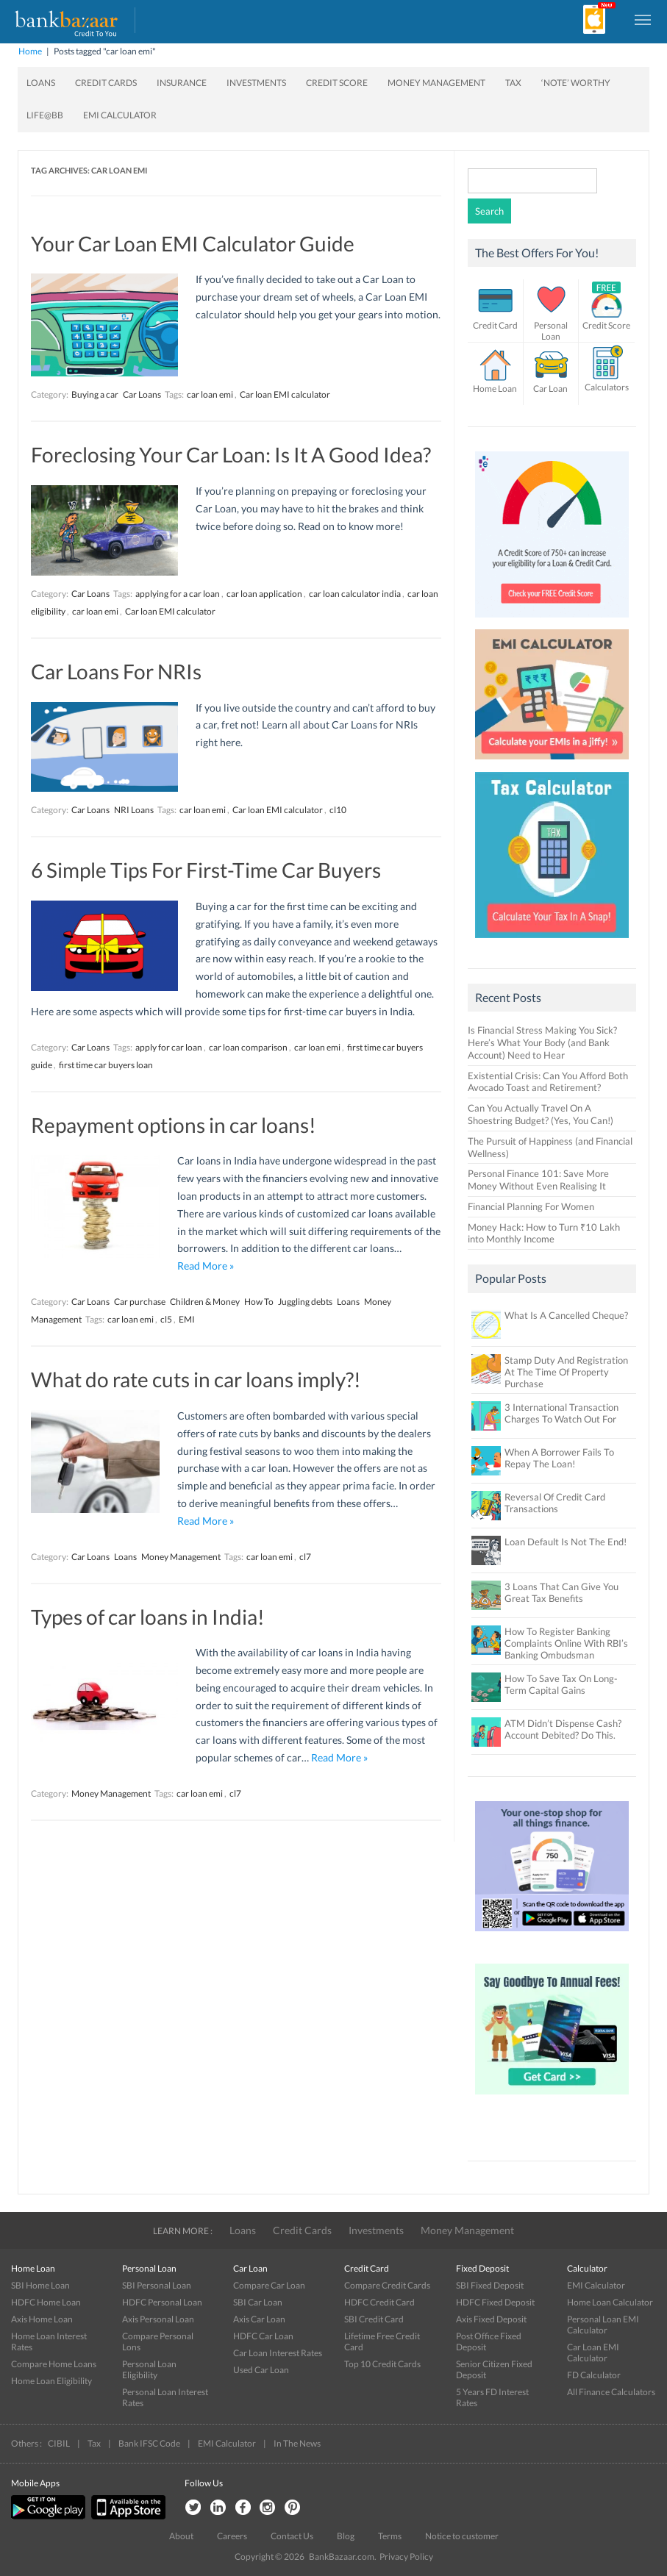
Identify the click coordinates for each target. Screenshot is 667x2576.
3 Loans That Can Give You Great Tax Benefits (561, 1592)
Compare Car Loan (269, 2285)
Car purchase (139, 1301)
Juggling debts (305, 1301)
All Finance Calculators (611, 2391)
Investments (256, 82)
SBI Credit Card (374, 2319)
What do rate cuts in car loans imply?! (196, 1379)
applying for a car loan (177, 593)
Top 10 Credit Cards (382, 2363)
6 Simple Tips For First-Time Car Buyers (206, 869)
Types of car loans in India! (148, 1616)
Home (30, 51)
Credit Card (495, 325)
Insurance (182, 82)
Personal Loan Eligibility (149, 2369)
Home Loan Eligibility (51, 2380)
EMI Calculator (120, 115)
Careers (232, 2535)
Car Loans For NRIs (116, 671)
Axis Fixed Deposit (491, 2319)
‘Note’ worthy (575, 82)
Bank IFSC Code (149, 2443)
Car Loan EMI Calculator (593, 2352)
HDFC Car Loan (263, 2335)
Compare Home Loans (53, 2363)
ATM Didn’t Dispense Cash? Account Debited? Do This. (562, 1729)
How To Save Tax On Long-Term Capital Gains (561, 1684)
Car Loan (550, 388)
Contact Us (292, 2535)
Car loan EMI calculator (285, 394)
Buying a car (94, 394)
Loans (40, 82)
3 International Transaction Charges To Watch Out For (561, 1413)
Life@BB (44, 115)
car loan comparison (248, 1047)
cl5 (166, 1319)
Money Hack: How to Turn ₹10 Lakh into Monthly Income (544, 1233)
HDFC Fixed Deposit (495, 2302)
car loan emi (210, 394)
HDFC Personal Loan (162, 2302)
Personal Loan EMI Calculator (603, 2325)
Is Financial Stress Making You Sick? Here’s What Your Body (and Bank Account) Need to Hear (542, 1042)
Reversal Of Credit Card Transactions (554, 1502)
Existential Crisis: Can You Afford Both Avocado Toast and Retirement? (548, 1082)
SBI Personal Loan (156, 2285)
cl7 (305, 1556)
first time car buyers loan (106, 1064)
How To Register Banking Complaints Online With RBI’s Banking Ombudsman (566, 1643)
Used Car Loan (261, 2369)
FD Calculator (594, 2374)
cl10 (337, 809)
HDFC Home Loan (46, 2302)
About (181, 2535)
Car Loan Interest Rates (277, 2352)
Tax (513, 82)
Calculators (607, 387)
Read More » (205, 1265)
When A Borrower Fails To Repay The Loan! (559, 1458)
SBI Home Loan (40, 2285)
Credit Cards (106, 82)
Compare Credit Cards (387, 2285)
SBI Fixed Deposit (490, 2285)
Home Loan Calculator (610, 2302)
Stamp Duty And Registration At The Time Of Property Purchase (566, 1371)
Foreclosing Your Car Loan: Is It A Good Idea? (231, 454)
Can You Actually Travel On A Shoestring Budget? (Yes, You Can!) (540, 1114)
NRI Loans (134, 809)
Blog (345, 2535)
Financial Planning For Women (531, 1206)
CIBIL (59, 2443)
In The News (297, 2443)
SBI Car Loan (257, 2302)
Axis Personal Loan (158, 2319)
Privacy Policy (406, 2556)
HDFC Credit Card (379, 2302)
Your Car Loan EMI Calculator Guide (192, 243)
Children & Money (205, 1301)
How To (259, 1301)
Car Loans (142, 394)
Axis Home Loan (42, 2319)
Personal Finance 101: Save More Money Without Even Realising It (538, 1179)
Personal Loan (551, 331)
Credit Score (337, 82)
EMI (187, 1319)
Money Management (436, 82)
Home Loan (495, 388)
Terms (390, 2535)
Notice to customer (462, 2535)
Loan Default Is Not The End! (565, 1542)
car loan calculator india (355, 593)
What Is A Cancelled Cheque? (566, 1315)
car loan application (264, 593)
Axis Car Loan (259, 2319)
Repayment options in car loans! (173, 1124)
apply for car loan (168, 1047)
